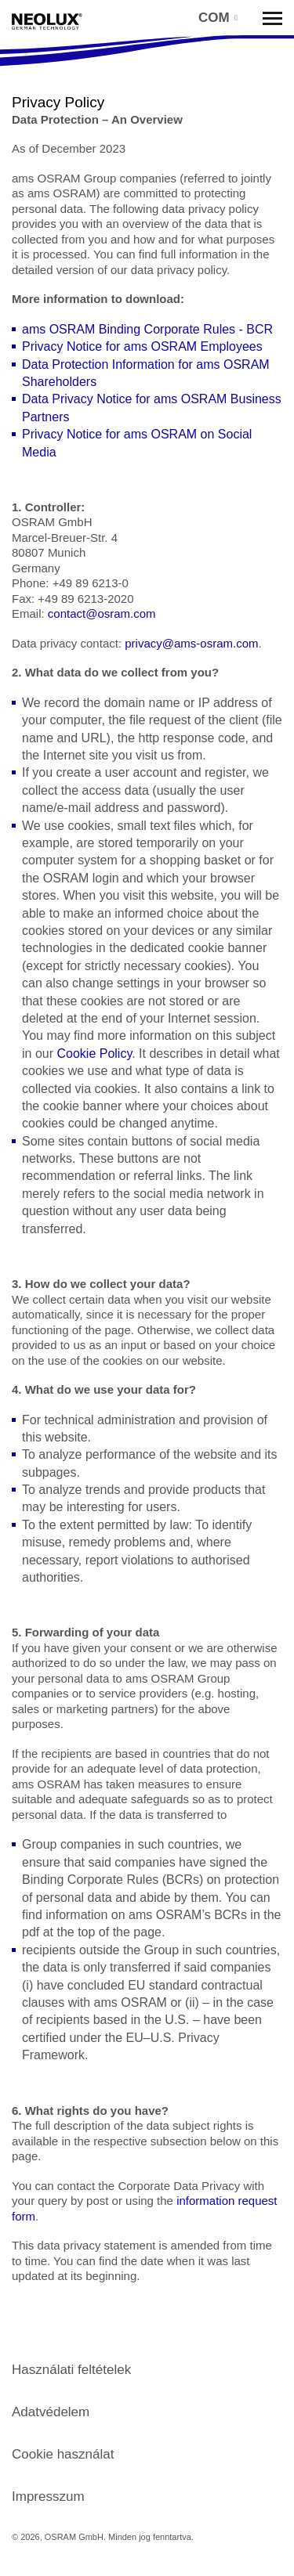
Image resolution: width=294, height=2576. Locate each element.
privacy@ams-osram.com (191, 643)
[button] (217, 17)
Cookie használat (63, 2454)
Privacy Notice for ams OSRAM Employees (142, 346)
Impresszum (48, 2496)
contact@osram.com (102, 613)
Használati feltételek (71, 2369)
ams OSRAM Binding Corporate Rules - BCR (147, 329)
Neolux (47, 22)
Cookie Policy (94, 1053)
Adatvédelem (50, 2412)
